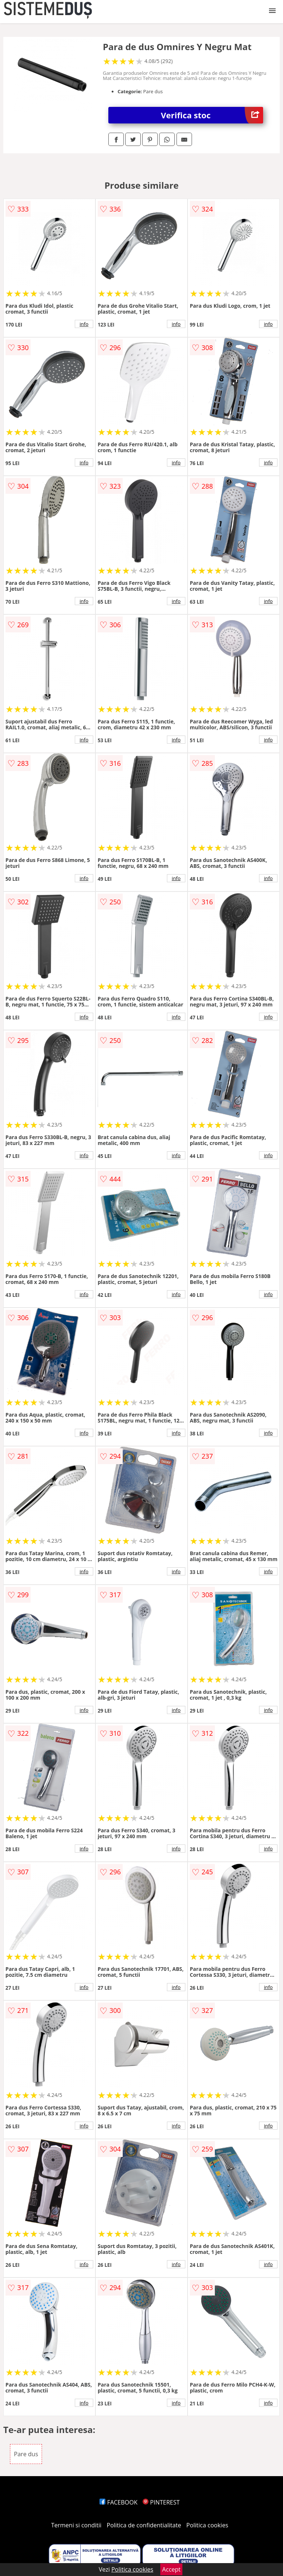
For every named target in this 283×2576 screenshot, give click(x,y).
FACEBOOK (118, 2502)
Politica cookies (207, 2525)
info (84, 324)
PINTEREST (161, 2502)
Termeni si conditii (76, 2525)
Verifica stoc (212, 115)
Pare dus (26, 2454)
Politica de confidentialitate (144, 2525)
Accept (171, 2569)
